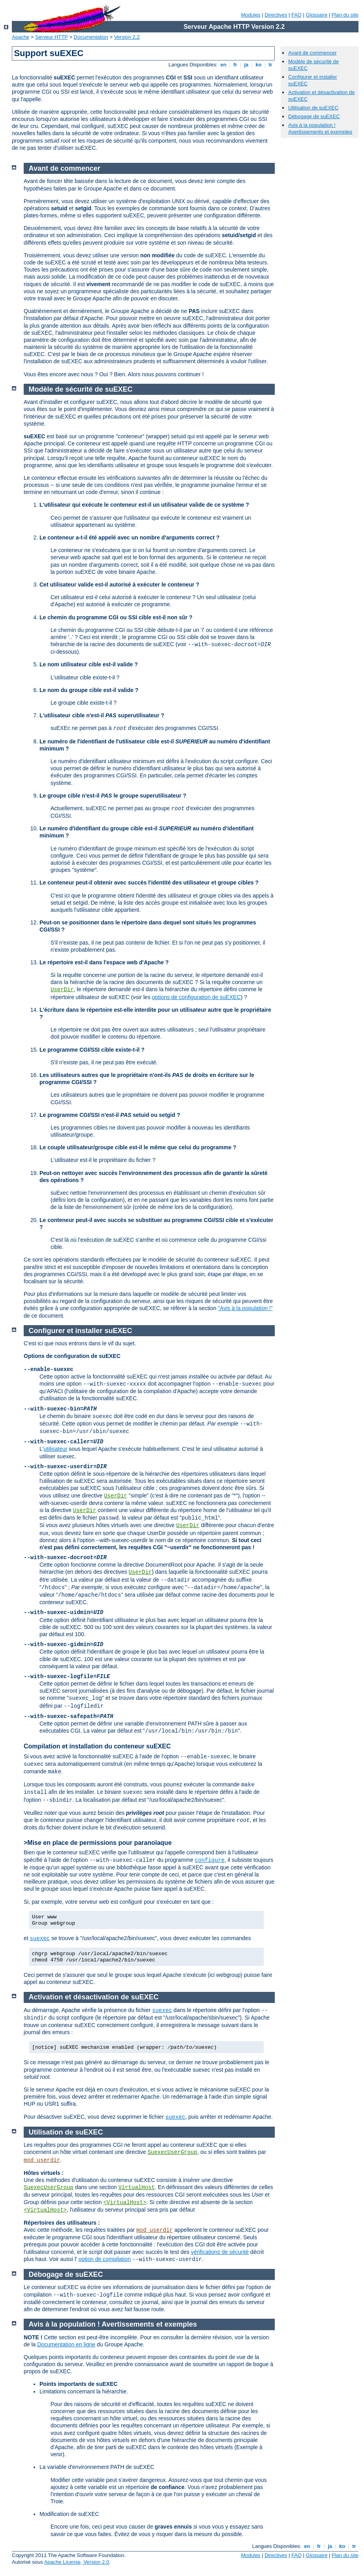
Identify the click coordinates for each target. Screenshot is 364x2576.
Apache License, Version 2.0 (76, 2562)
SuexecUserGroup (172, 2152)
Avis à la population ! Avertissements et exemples (320, 128)
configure (210, 1860)
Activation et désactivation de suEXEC (94, 1997)
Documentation (91, 37)
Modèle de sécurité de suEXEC (81, 389)
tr (270, 65)
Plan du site (345, 15)
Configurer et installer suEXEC (80, 1331)
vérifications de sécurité (220, 2252)
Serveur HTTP (51, 37)
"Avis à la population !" (245, 1308)
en (223, 65)
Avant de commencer (312, 53)
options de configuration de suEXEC (196, 997)
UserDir (62, 989)
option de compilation (105, 2259)
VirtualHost (136, 2187)
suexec (40, 1938)
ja (246, 65)
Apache (20, 37)
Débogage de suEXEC (314, 116)
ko (258, 65)
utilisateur (55, 1449)
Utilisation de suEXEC (313, 108)
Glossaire (317, 15)
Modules (250, 15)
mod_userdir (42, 2160)
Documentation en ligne (66, 2344)
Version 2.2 (127, 37)
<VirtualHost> (124, 2202)
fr (235, 65)
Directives (276, 15)
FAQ (296, 15)
